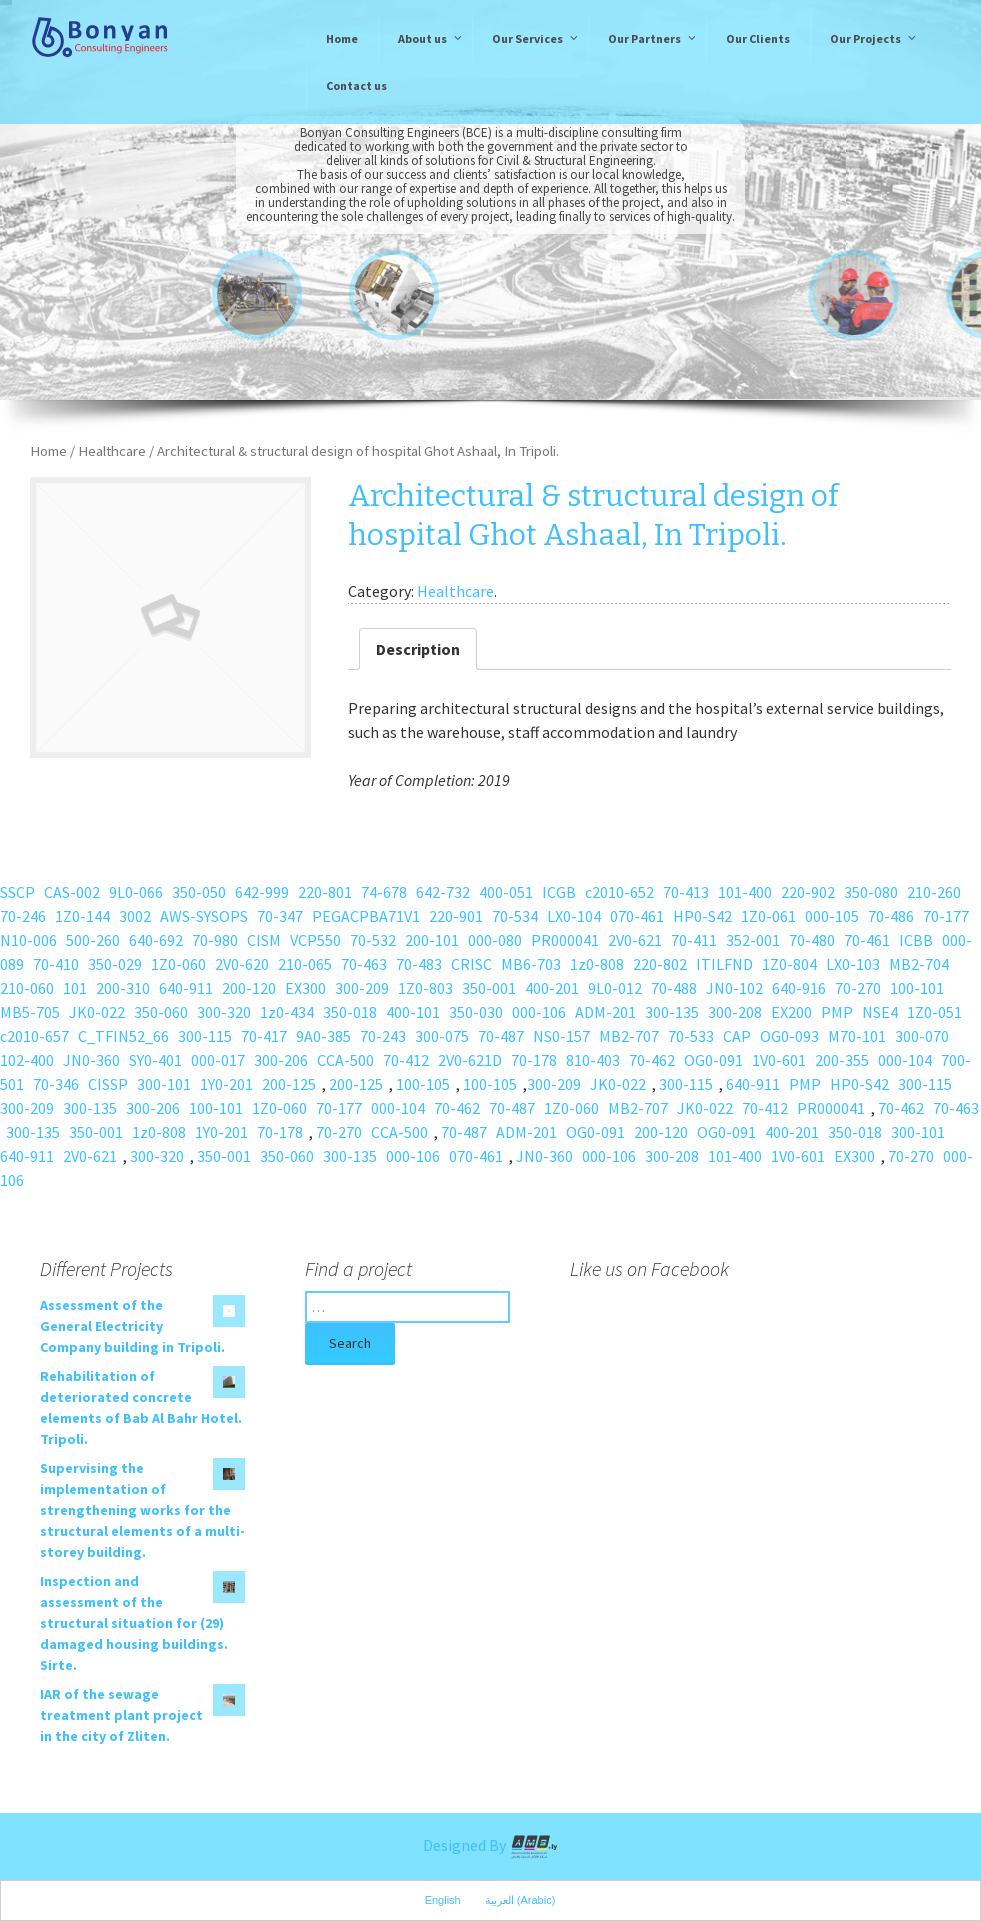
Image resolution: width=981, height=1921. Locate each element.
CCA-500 (345, 1060)
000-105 (832, 916)
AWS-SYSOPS (204, 916)
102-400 (27, 1060)
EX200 (791, 1012)
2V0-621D (470, 1060)
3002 (135, 916)
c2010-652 (619, 892)
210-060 (27, 988)
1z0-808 (597, 964)
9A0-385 (323, 1036)
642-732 (443, 892)
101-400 (745, 892)
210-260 (934, 892)
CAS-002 (72, 892)
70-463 (364, 964)
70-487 (501, 1036)
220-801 (325, 892)
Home (48, 451)
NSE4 (880, 1012)
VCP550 (315, 940)
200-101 (432, 940)
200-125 (289, 1084)
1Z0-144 (82, 916)
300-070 (922, 1036)
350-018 (350, 1012)
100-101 (917, 988)
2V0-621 (635, 940)
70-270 (858, 988)
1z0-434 (287, 1012)
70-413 (686, 892)
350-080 (871, 892)
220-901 (456, 916)
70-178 (534, 1060)
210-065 (305, 964)
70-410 (56, 964)
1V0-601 (779, 1060)
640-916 (799, 988)
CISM (264, 940)
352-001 (753, 940)
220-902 (808, 892)
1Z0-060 (178, 964)
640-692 (156, 940)
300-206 (281, 1060)
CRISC (471, 964)
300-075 (442, 1036)
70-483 (419, 964)
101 (75, 988)
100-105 (423, 1084)
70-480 (812, 940)
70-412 (406, 1060)
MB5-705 (30, 1012)
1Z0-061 (768, 916)
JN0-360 (91, 1060)
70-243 (383, 1036)
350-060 (161, 1012)
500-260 (93, 940)
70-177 (946, 916)
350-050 (199, 892)
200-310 (123, 988)
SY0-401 (155, 1060)
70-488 (674, 988)
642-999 (262, 892)
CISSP (108, 1084)
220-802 (660, 964)
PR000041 (565, 940)
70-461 (867, 940)
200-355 (842, 1060)
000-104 (905, 1060)
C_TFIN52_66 (123, 1036)
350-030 (476, 1012)
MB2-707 (629, 1036)
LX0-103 (853, 964)
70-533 (691, 1036)
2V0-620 (242, 964)
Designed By (491, 1845)
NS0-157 (561, 1036)
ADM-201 (605, 1012)
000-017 (218, 1060)
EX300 (305, 988)
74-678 (384, 892)
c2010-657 (34, 1036)
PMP (837, 1012)
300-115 (205, 1036)
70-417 (264, 1036)
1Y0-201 (226, 1084)
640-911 (186, 988)
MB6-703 (531, 964)
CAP (737, 1036)
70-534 (515, 916)
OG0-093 (789, 1036)
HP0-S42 (702, 916)
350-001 (489, 988)
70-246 (23, 916)
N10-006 (28, 940)
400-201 (552, 988)
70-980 (215, 940)
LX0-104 (574, 916)
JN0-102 (734, 988)
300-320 (224, 1012)
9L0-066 (136, 892)
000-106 (539, 1012)
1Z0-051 (934, 1012)
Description (418, 649)
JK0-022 (97, 1012)
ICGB (559, 892)
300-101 (164, 1084)
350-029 (115, 964)
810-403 (593, 1060)
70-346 (56, 1084)
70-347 (280, 916)
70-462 (652, 1060)
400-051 (506, 892)
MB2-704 (919, 964)
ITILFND (724, 964)
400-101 (413, 1012)
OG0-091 (713, 1060)
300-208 (735, 1012)
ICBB (916, 940)
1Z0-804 (789, 964)
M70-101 (857, 1036)
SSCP (17, 892)
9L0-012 (615, 988)
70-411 (694, 940)
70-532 (373, 940)
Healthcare (112, 451)
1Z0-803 (425, 988)
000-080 (495, 940)
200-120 (249, 988)
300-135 (672, 1012)
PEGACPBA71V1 (366, 916)
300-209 (362, 988)
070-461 (637, 916)
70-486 (891, 916)
